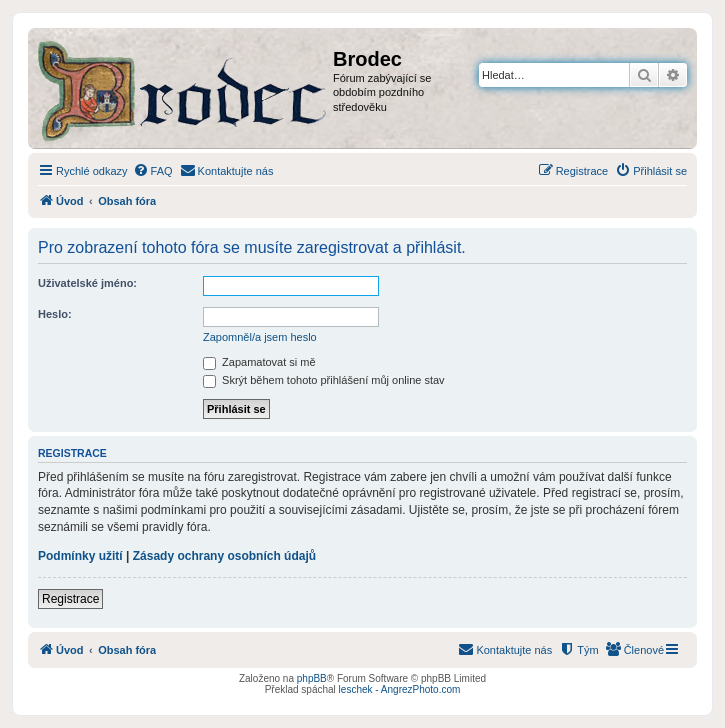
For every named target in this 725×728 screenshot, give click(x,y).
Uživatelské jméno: (87, 283)
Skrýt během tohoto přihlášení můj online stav (324, 380)
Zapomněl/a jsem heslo (260, 337)
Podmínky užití (80, 556)
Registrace (70, 599)
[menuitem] (153, 171)
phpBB (312, 678)
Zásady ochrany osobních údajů (224, 556)
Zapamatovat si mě (259, 362)
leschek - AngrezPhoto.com (400, 689)
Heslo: (55, 314)
